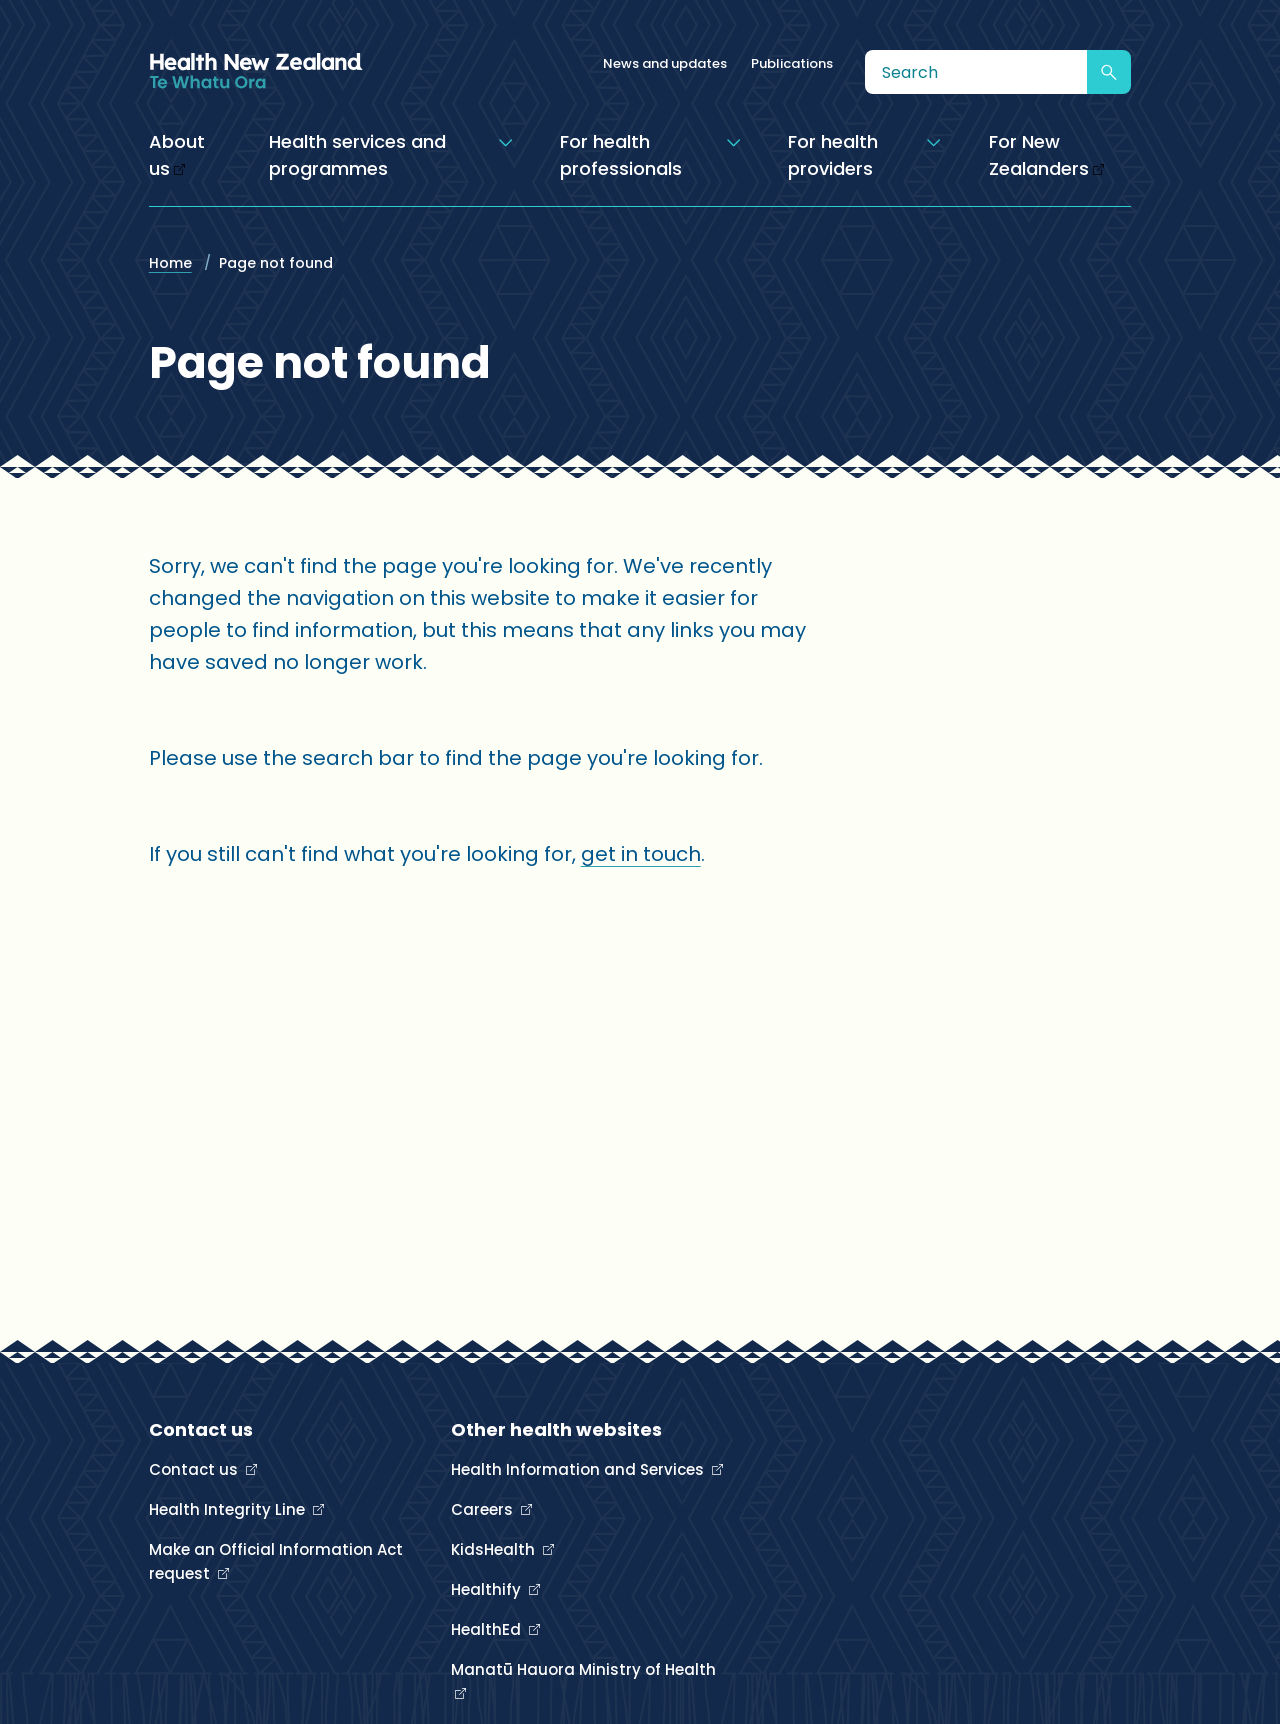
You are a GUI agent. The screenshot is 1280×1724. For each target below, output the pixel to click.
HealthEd (488, 1629)
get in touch (641, 854)
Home (170, 263)
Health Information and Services (579, 1469)
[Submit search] (1109, 72)
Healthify (488, 1589)
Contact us (195, 1469)
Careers (484, 1509)
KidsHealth (495, 1549)
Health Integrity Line (229, 1509)
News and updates (665, 63)
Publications (792, 63)
